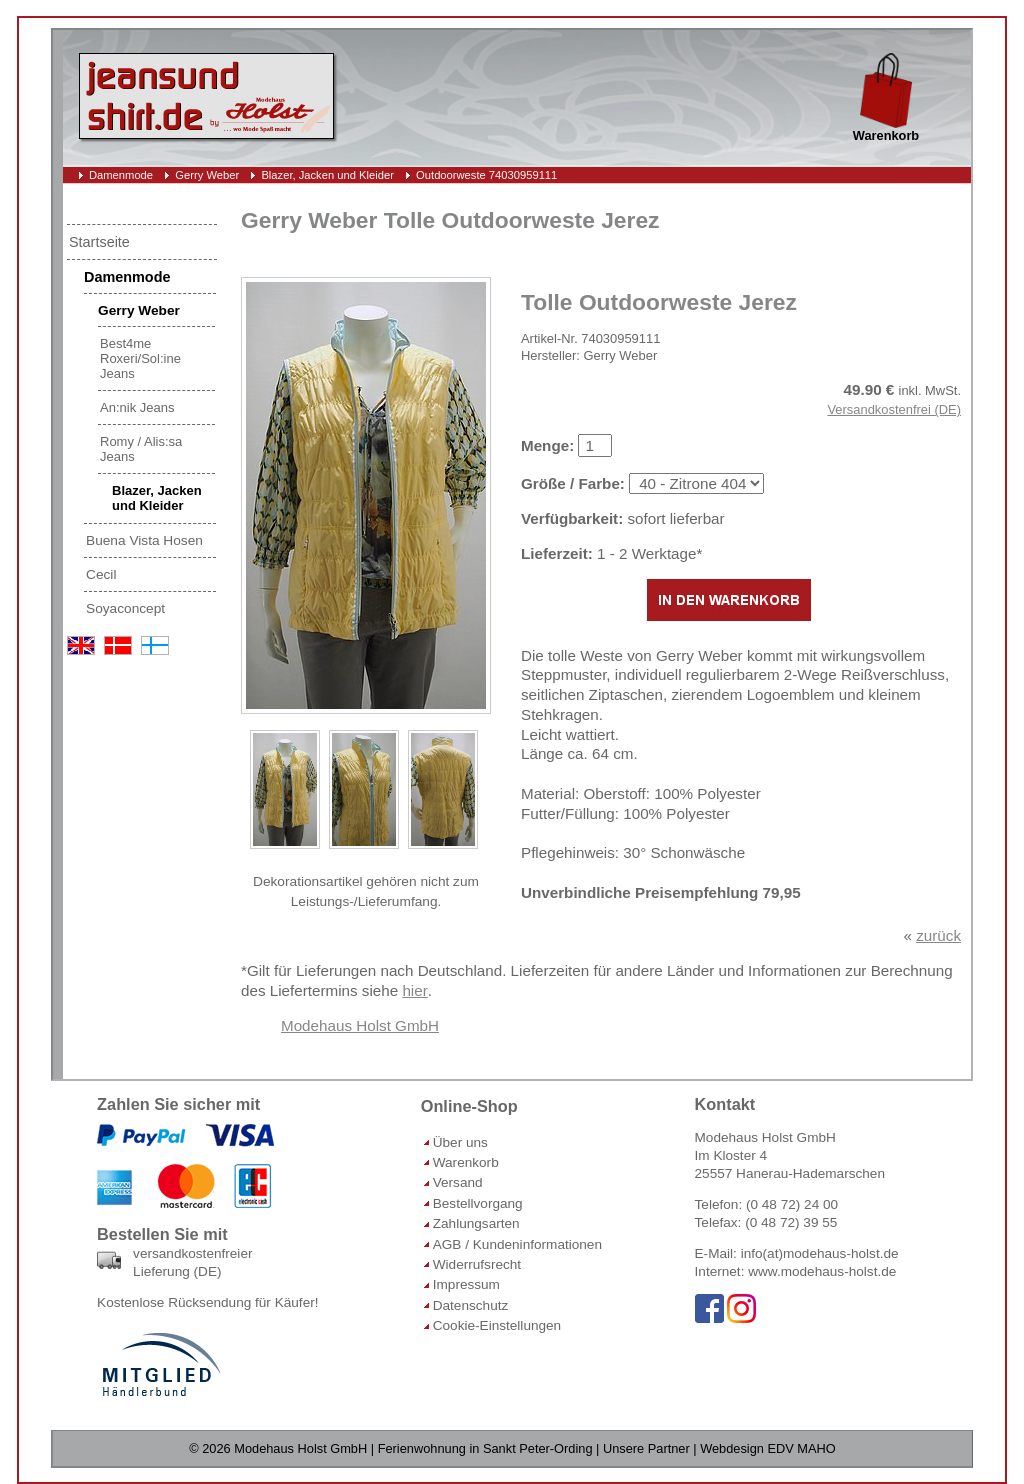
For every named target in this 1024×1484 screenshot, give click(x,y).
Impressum (466, 1284)
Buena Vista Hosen (144, 540)
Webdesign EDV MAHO (768, 1448)
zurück (938, 935)
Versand (458, 1182)
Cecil (101, 574)
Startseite (99, 242)
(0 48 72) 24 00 (792, 1204)
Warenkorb (466, 1162)
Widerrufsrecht (477, 1264)
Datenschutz (471, 1305)
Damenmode (121, 175)
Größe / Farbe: (573, 483)
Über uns (460, 1142)
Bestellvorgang (478, 1203)
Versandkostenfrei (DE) (894, 409)
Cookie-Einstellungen (497, 1325)
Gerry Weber (207, 175)
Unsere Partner (646, 1448)
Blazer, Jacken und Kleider (327, 175)
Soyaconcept (125, 608)
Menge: (547, 445)
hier (414, 990)
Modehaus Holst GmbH (360, 1025)
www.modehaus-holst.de (822, 1271)
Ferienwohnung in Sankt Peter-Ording (485, 1448)
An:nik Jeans (137, 407)
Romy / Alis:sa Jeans (141, 449)
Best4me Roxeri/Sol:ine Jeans (140, 358)
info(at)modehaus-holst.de (820, 1253)
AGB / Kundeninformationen (517, 1244)
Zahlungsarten (476, 1223)
